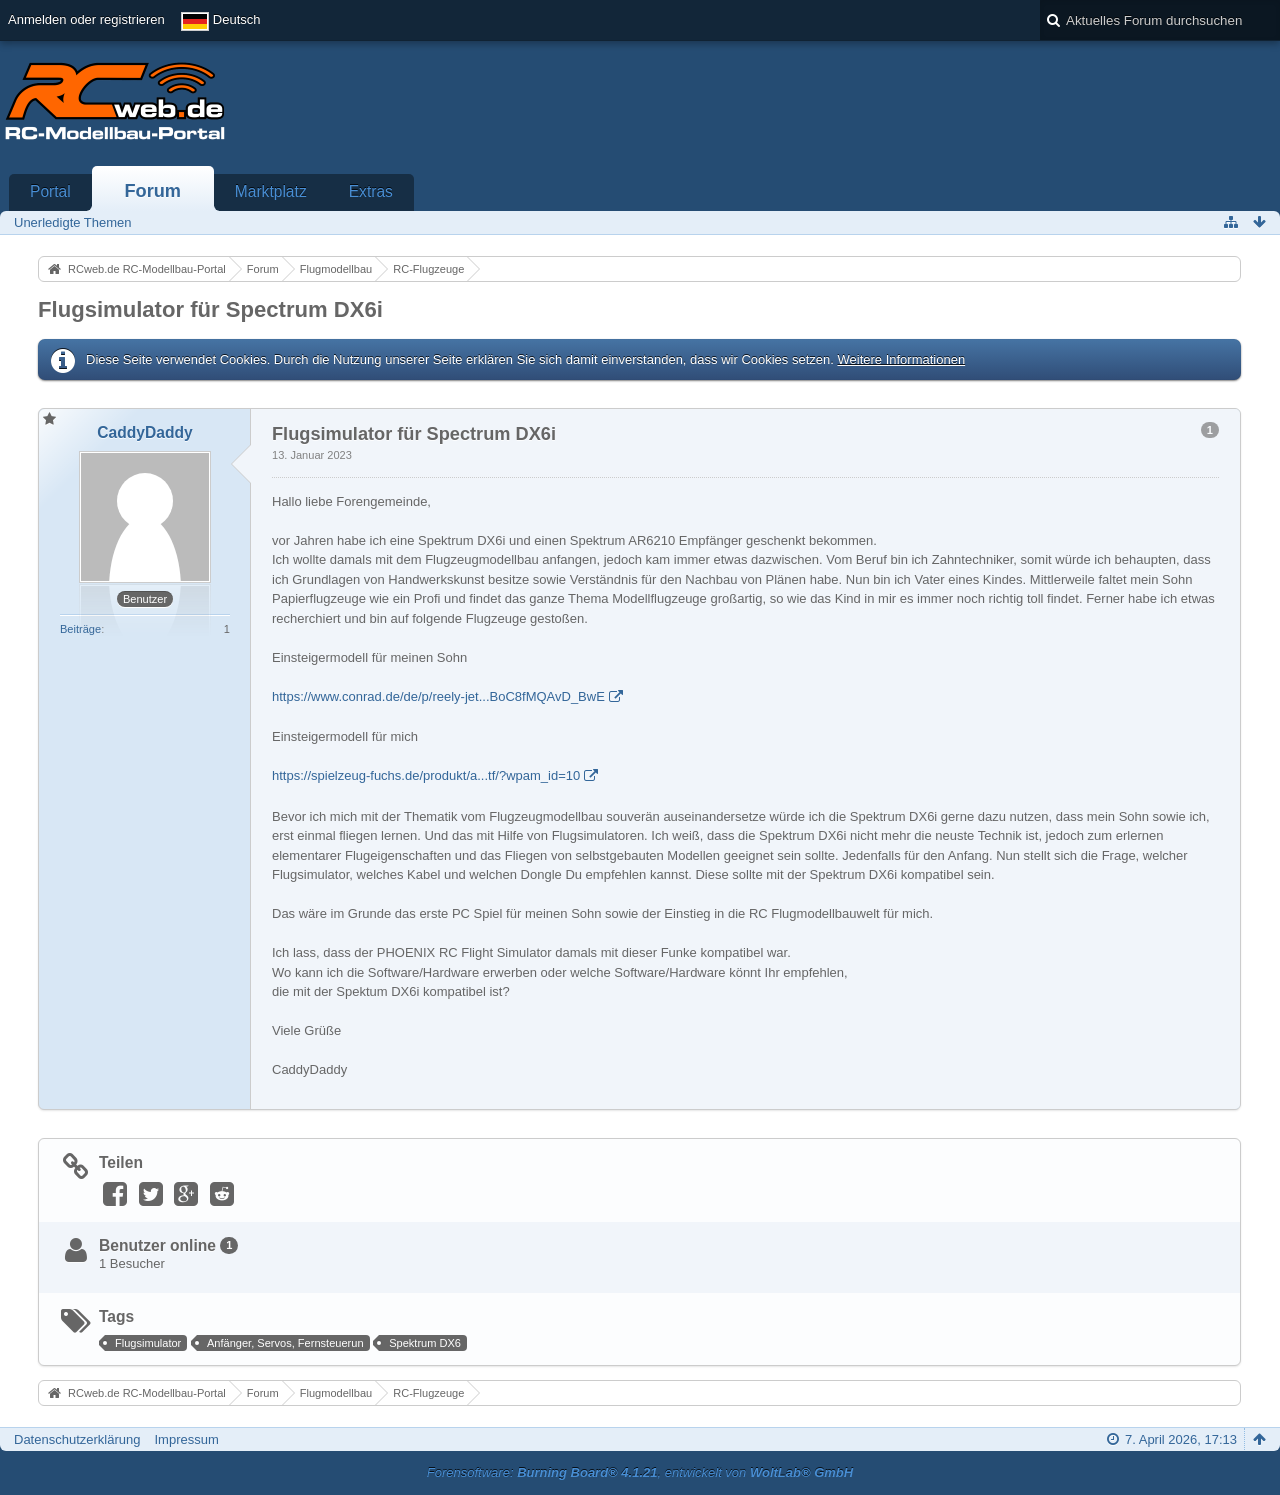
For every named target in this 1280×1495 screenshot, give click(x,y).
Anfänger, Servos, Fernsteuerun (285, 1343)
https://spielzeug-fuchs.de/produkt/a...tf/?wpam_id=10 (426, 775)
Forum (152, 191)
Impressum (186, 1439)
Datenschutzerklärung (77, 1439)
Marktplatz (271, 191)
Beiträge (80, 629)
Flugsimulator (148, 1343)
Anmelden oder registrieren (86, 19)
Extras (371, 191)
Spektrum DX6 (425, 1343)
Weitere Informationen (901, 359)
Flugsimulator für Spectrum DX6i (210, 309)
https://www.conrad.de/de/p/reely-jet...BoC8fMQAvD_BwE (438, 696)
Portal (50, 191)
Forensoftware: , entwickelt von (640, 1472)
